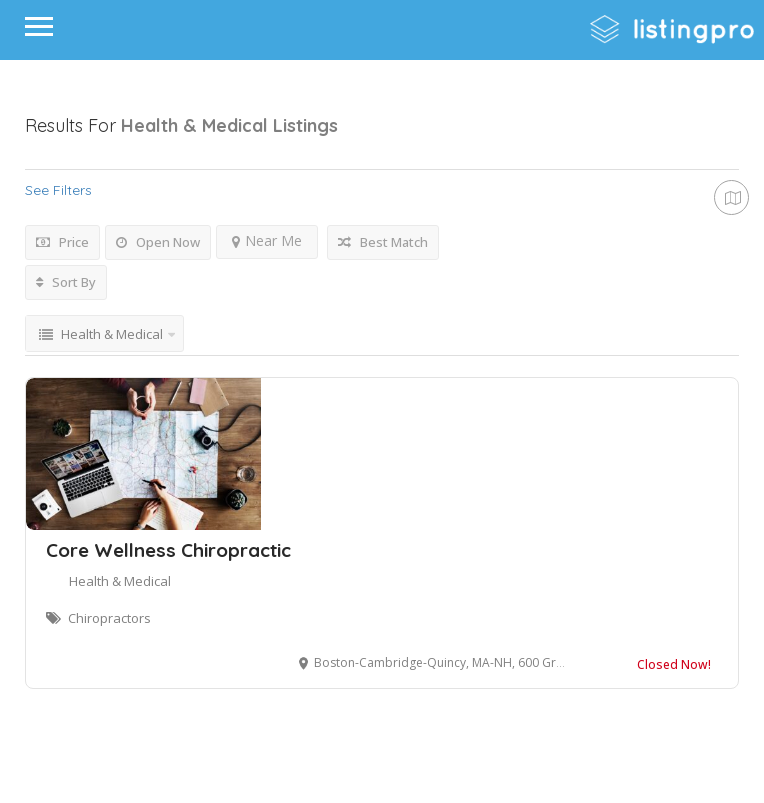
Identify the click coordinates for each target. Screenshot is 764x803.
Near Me (267, 240)
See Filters (58, 190)
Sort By (66, 282)
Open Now (158, 242)
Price (62, 242)
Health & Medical (120, 581)
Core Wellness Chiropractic (168, 550)
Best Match (383, 242)
